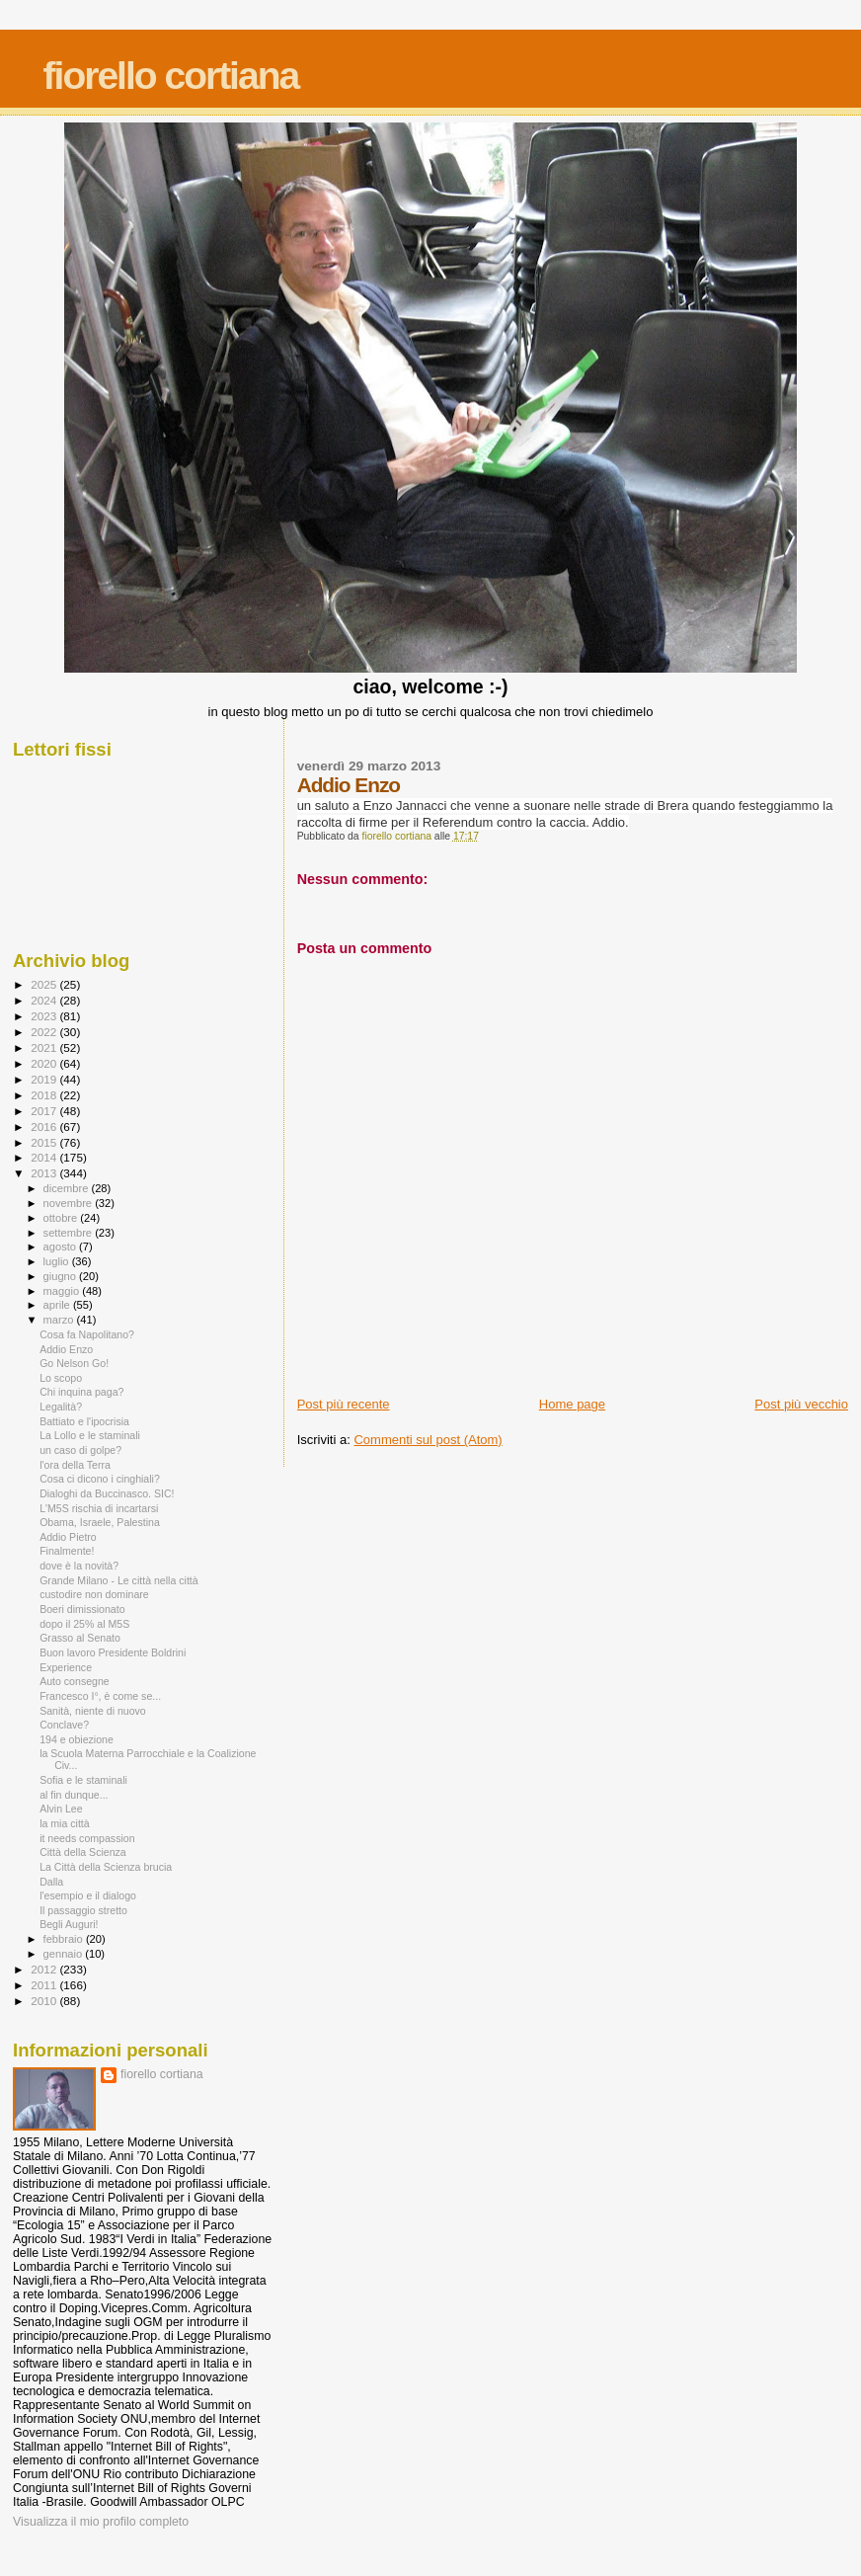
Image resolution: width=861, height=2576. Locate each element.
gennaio (64, 1954)
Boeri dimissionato (81, 1609)
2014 (45, 1157)
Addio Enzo (66, 1349)
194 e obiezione (76, 1739)
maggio (63, 1291)
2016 (45, 1126)
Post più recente (343, 1404)
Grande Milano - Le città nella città (118, 1580)
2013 (45, 1173)
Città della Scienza (82, 1852)
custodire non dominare (94, 1594)
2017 (45, 1110)
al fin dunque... (73, 1795)
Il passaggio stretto (83, 1910)
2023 (45, 1015)
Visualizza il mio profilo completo (101, 2522)
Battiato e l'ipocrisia (84, 1421)
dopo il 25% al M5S (84, 1624)
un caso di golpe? (80, 1450)
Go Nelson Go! (74, 1363)
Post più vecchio (801, 1404)
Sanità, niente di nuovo (92, 1711)
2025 (45, 984)
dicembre (67, 1188)
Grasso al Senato (79, 1638)
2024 (45, 1000)
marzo (60, 1320)
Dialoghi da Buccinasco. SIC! (106, 1493)
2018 (45, 1094)
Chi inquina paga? (81, 1392)
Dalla (51, 1882)
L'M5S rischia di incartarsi (98, 1508)
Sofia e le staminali (83, 1780)
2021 (45, 1047)
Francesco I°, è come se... (100, 1696)
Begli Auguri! (68, 1924)
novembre (69, 1203)
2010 (45, 2000)
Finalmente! (66, 1551)
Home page (572, 1404)
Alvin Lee (61, 1808)
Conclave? (64, 1725)
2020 (45, 1063)
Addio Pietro (68, 1537)
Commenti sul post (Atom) (427, 1439)
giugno (61, 1276)
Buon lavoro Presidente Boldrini (112, 1652)
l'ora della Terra (75, 1465)
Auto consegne (74, 1681)
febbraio (64, 1939)
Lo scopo (60, 1378)
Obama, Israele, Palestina (99, 1522)
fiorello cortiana (171, 75)
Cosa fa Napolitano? (86, 1334)
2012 (45, 1969)
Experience (65, 1667)
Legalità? (60, 1406)
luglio (57, 1261)
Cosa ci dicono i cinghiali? (99, 1479)
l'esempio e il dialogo (87, 1895)
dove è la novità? (78, 1565)
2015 (45, 1142)
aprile (58, 1305)
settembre (69, 1233)
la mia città (64, 1823)
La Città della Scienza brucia (105, 1867)
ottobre (62, 1218)
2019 (45, 1079)
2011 (45, 1984)
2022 (45, 1031)
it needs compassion (86, 1838)
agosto (61, 1246)
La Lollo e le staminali (89, 1435)
